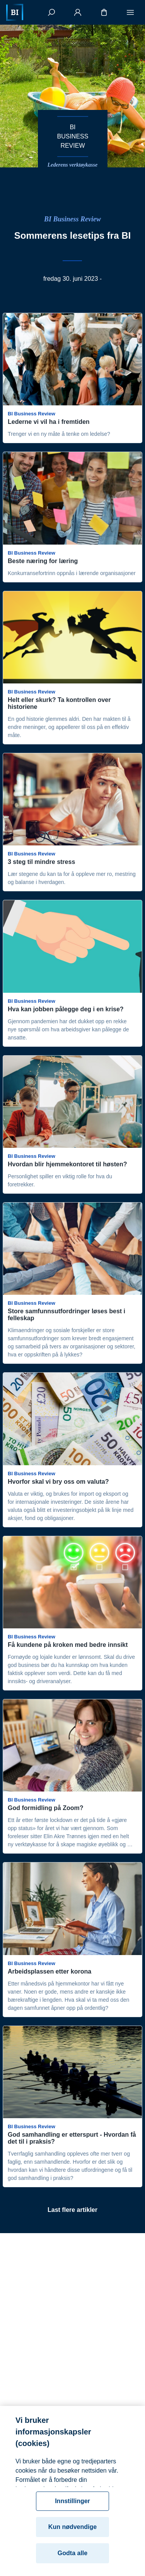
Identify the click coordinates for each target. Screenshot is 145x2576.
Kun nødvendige (72, 2535)
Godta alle (72, 2562)
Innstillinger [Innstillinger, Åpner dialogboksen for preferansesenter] (72, 2510)
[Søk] (51, 12)
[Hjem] (14, 12)
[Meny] (130, 12)
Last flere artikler (72, 2210)
